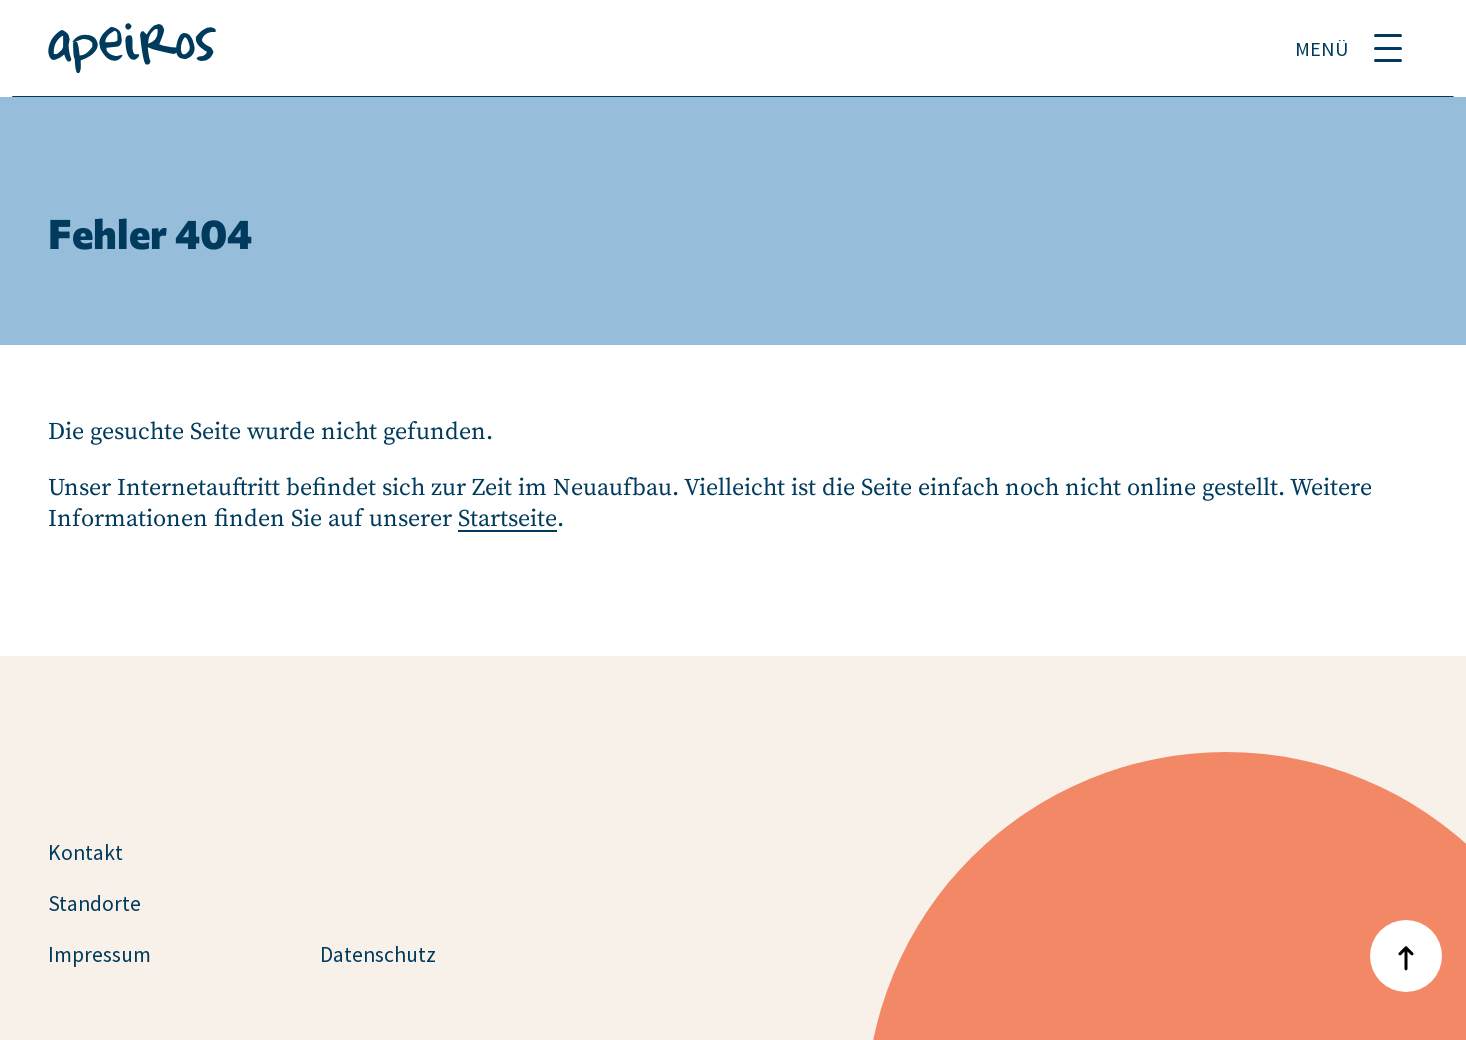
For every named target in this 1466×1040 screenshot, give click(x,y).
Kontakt (85, 852)
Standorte (94, 903)
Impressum (99, 954)
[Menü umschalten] (1388, 48)
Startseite (507, 519)
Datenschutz (378, 954)
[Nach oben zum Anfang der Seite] (1406, 956)
